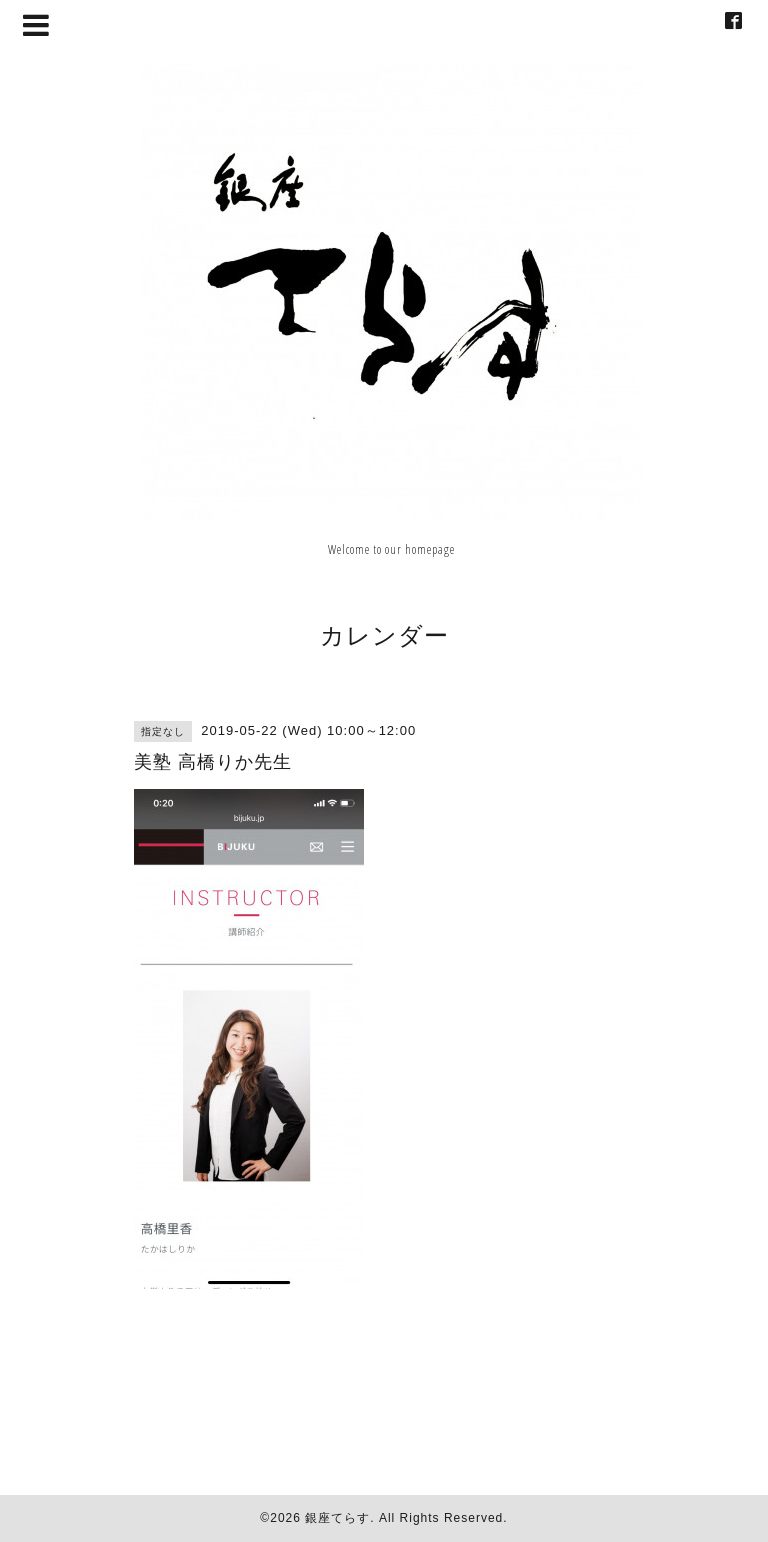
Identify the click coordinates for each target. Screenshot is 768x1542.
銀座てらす (337, 1518)
